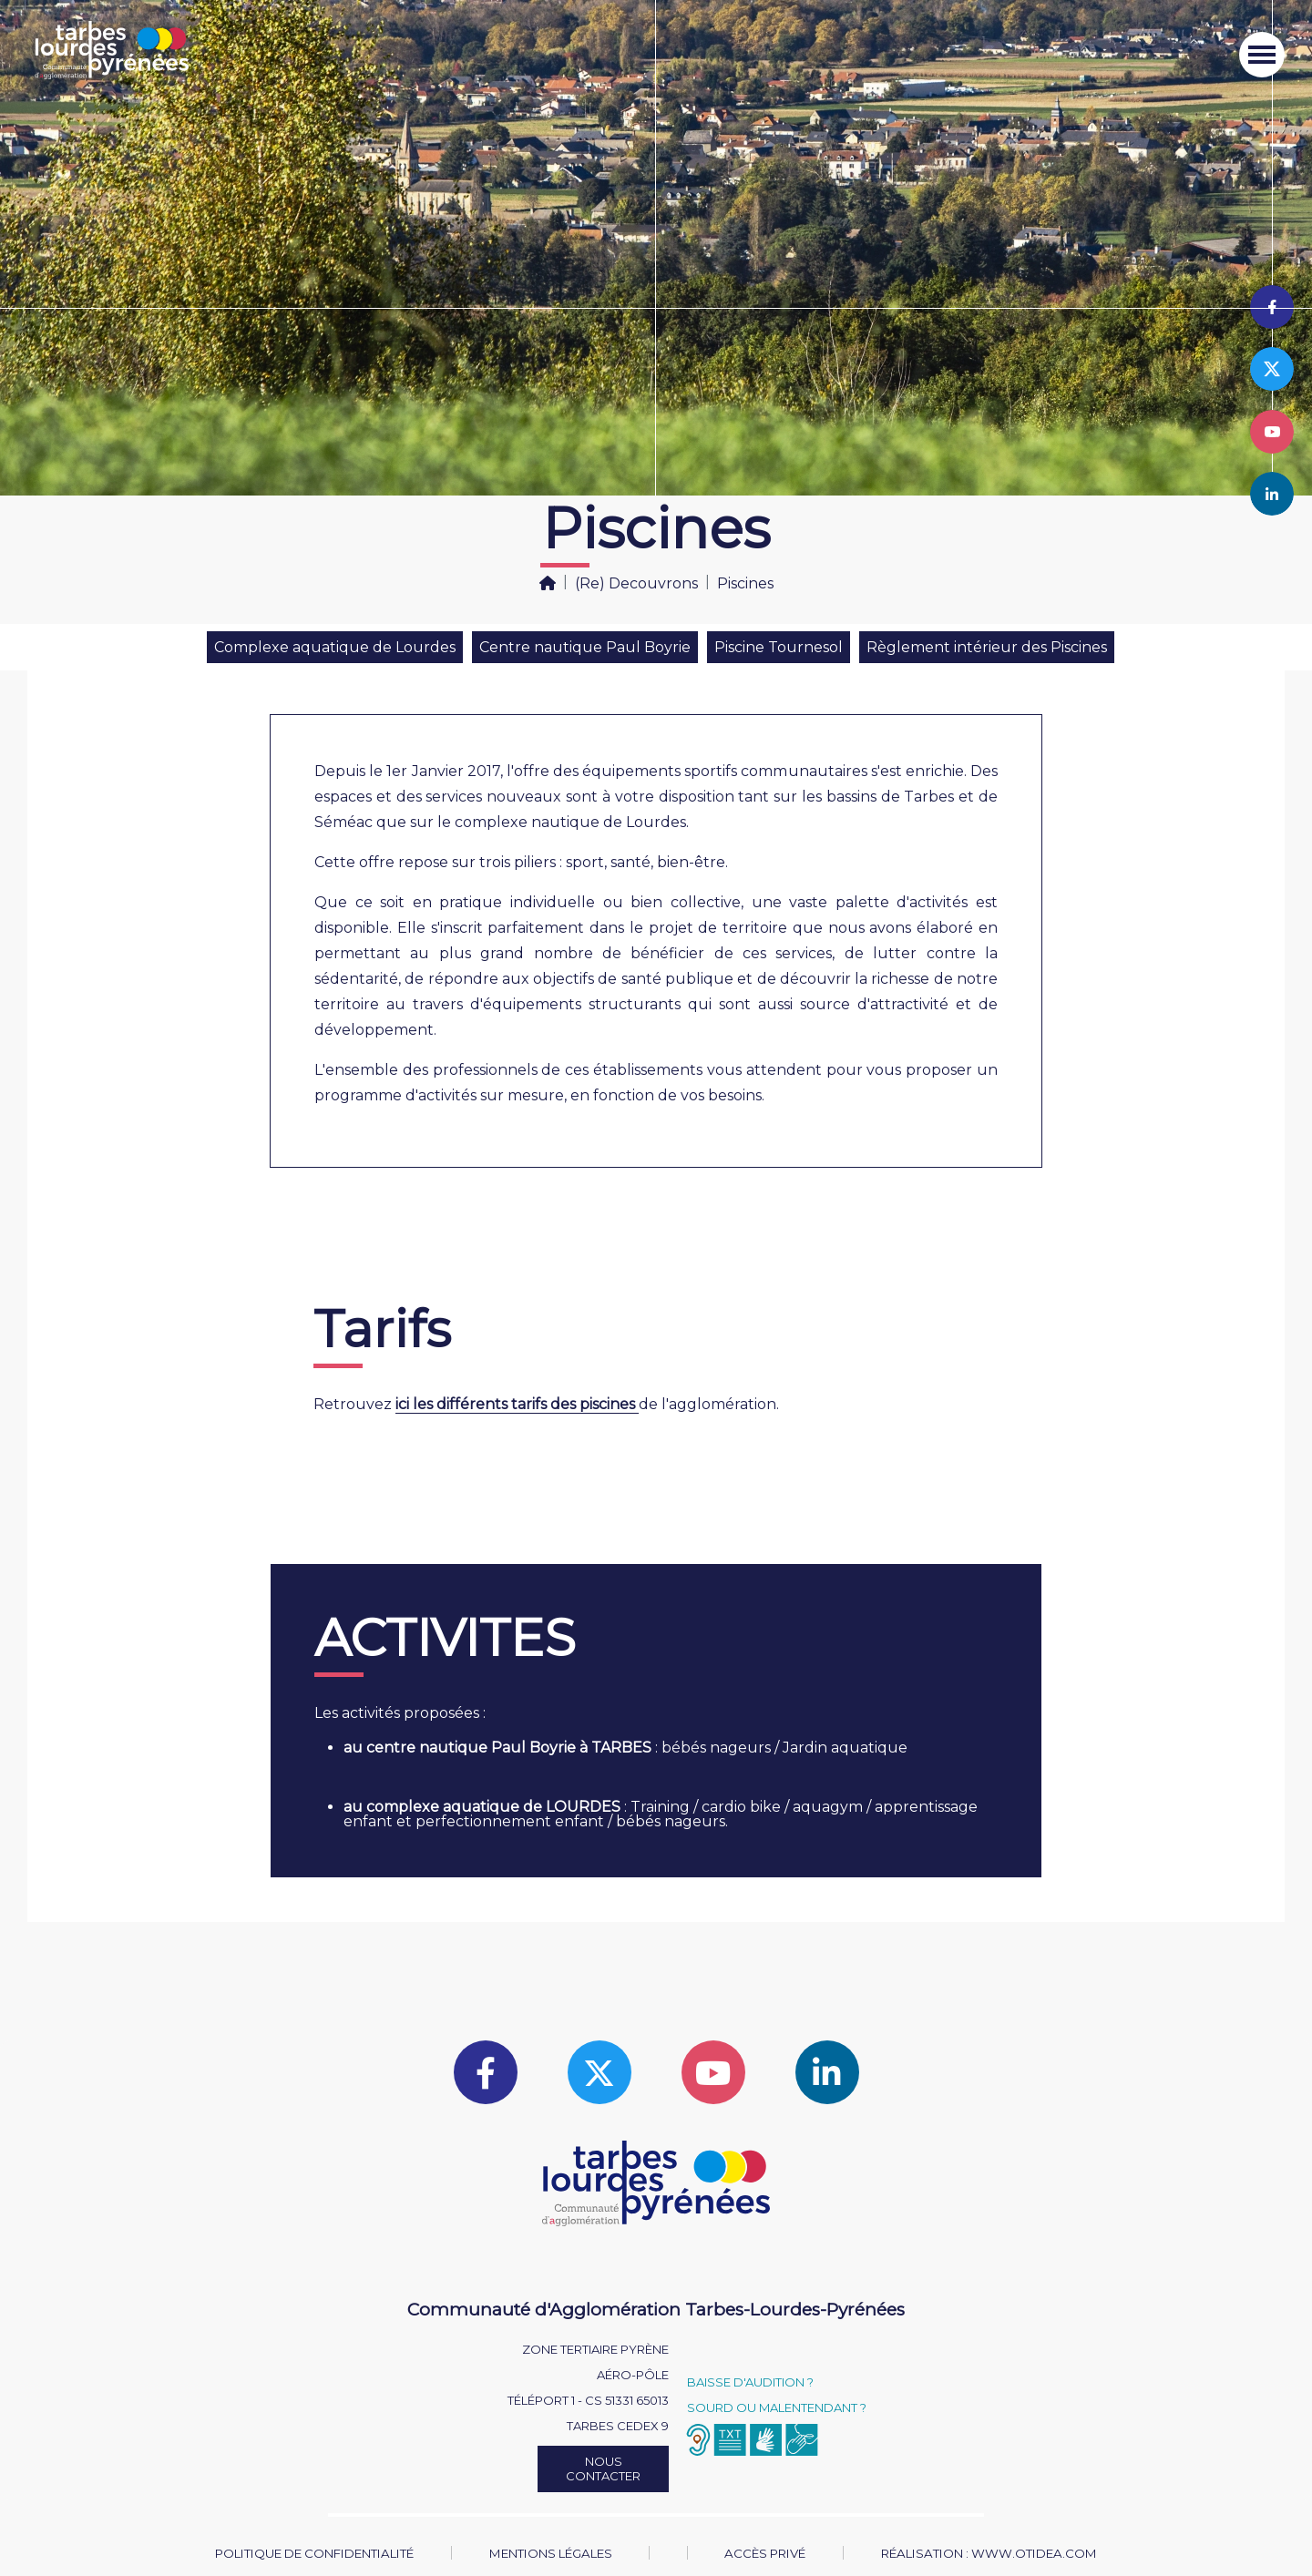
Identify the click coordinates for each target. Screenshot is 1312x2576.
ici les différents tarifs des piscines (517, 1404)
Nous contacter (603, 2468)
